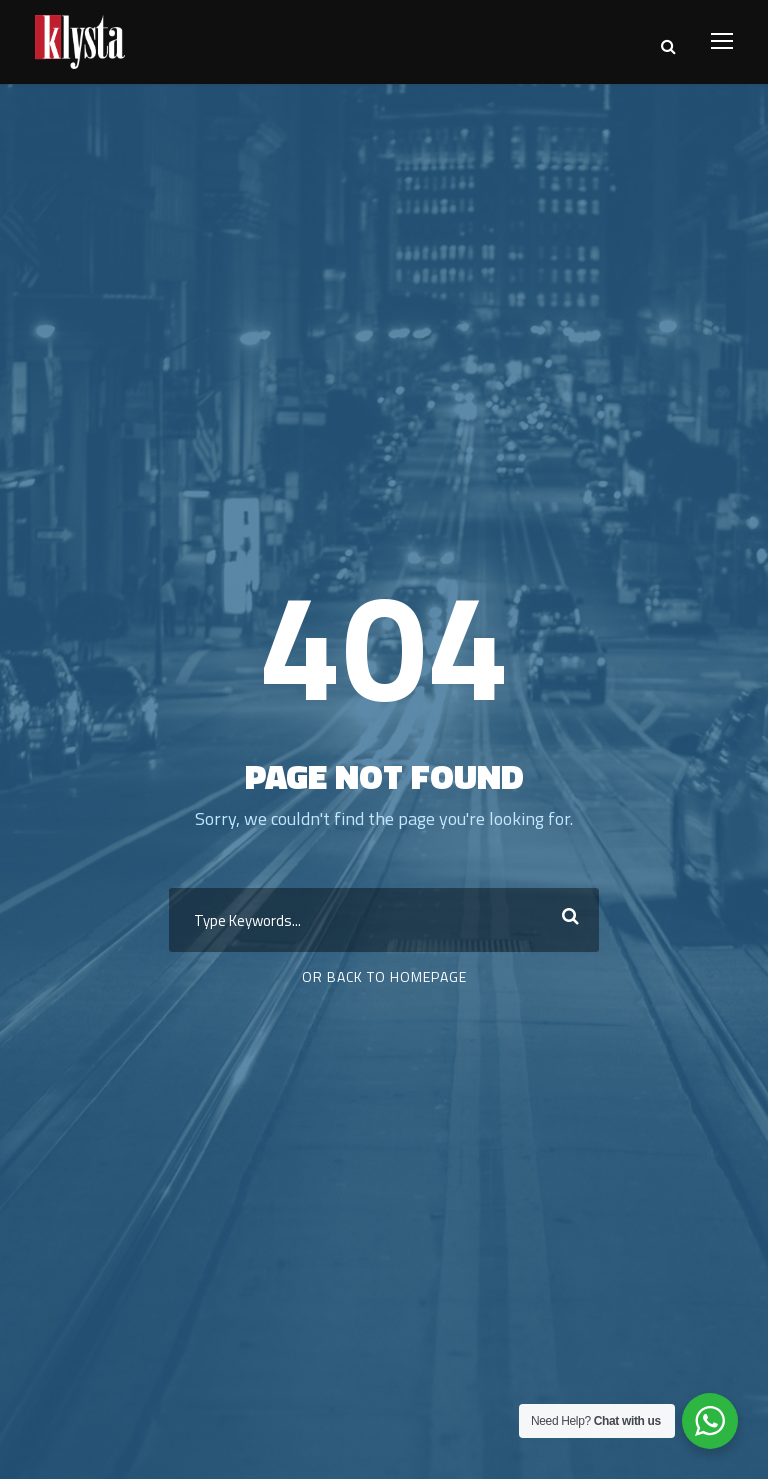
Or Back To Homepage (384, 976)
